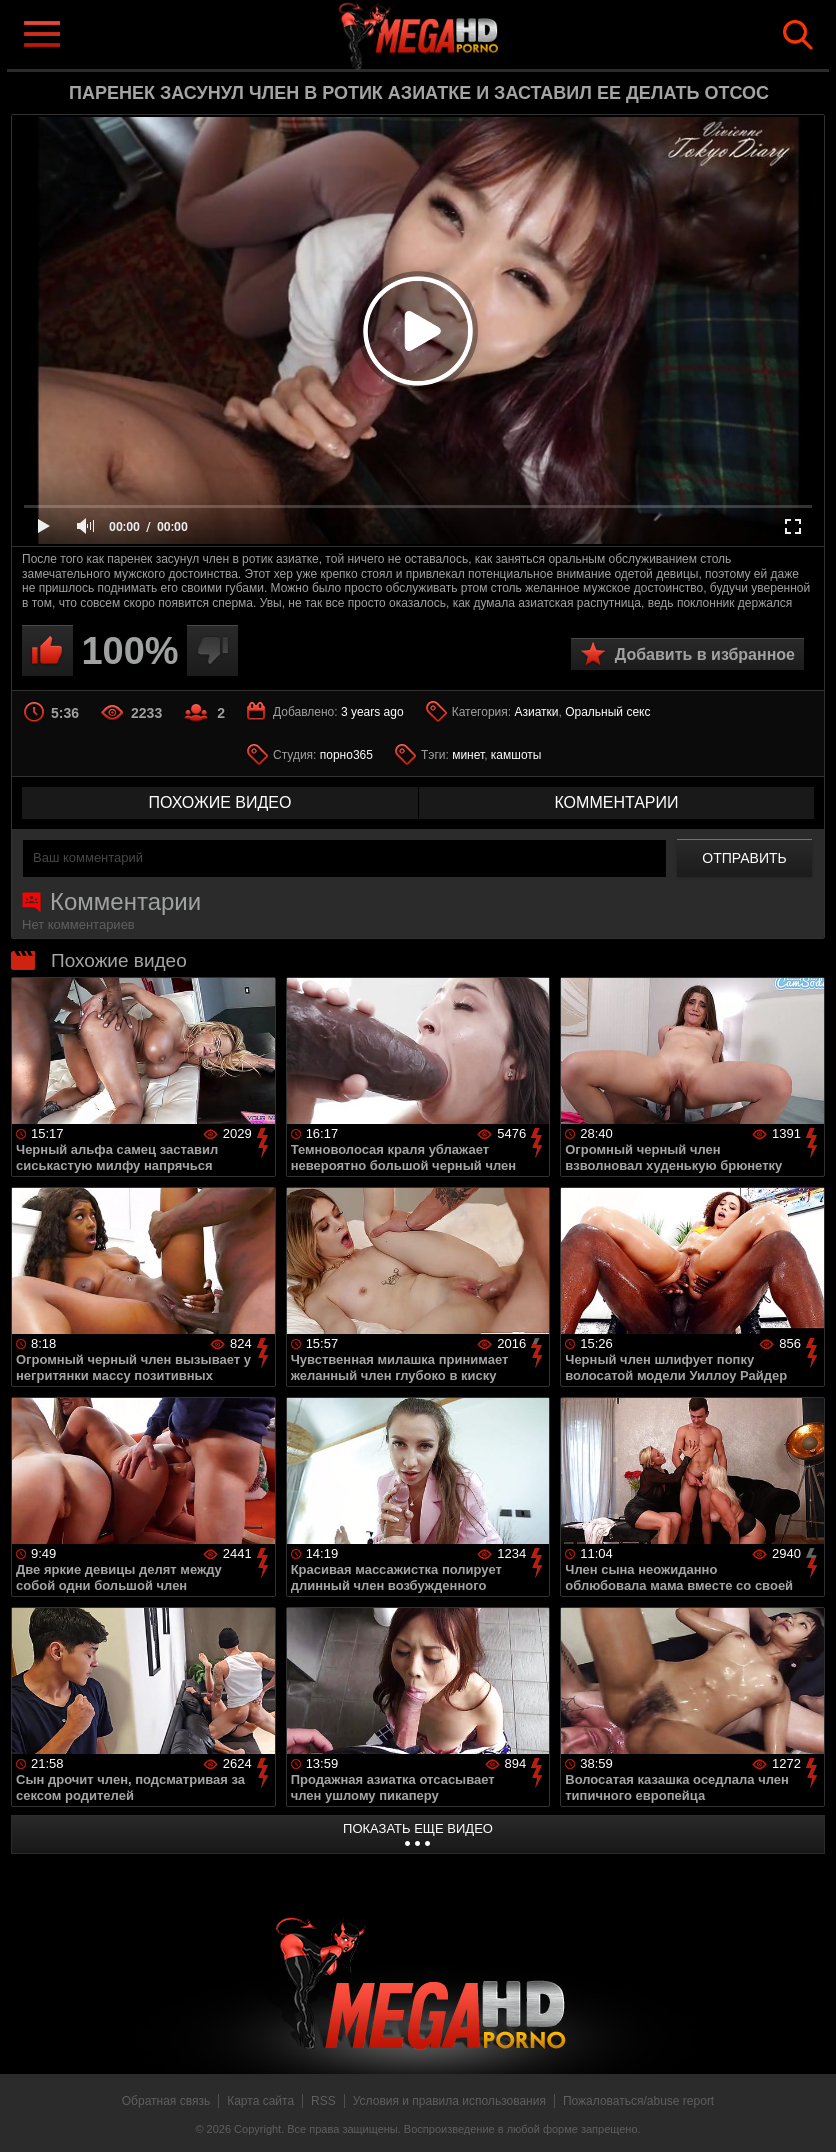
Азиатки (536, 712)
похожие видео (220, 802)
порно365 (346, 755)
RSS (323, 2101)
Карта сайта (260, 2101)
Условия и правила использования (449, 2101)
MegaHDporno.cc (450, 33)
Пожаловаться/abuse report (638, 2101)
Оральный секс (607, 712)
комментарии (616, 802)
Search (798, 35)
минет (468, 755)
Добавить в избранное (705, 654)
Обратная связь (166, 2101)
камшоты (516, 755)
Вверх (806, 2115)
